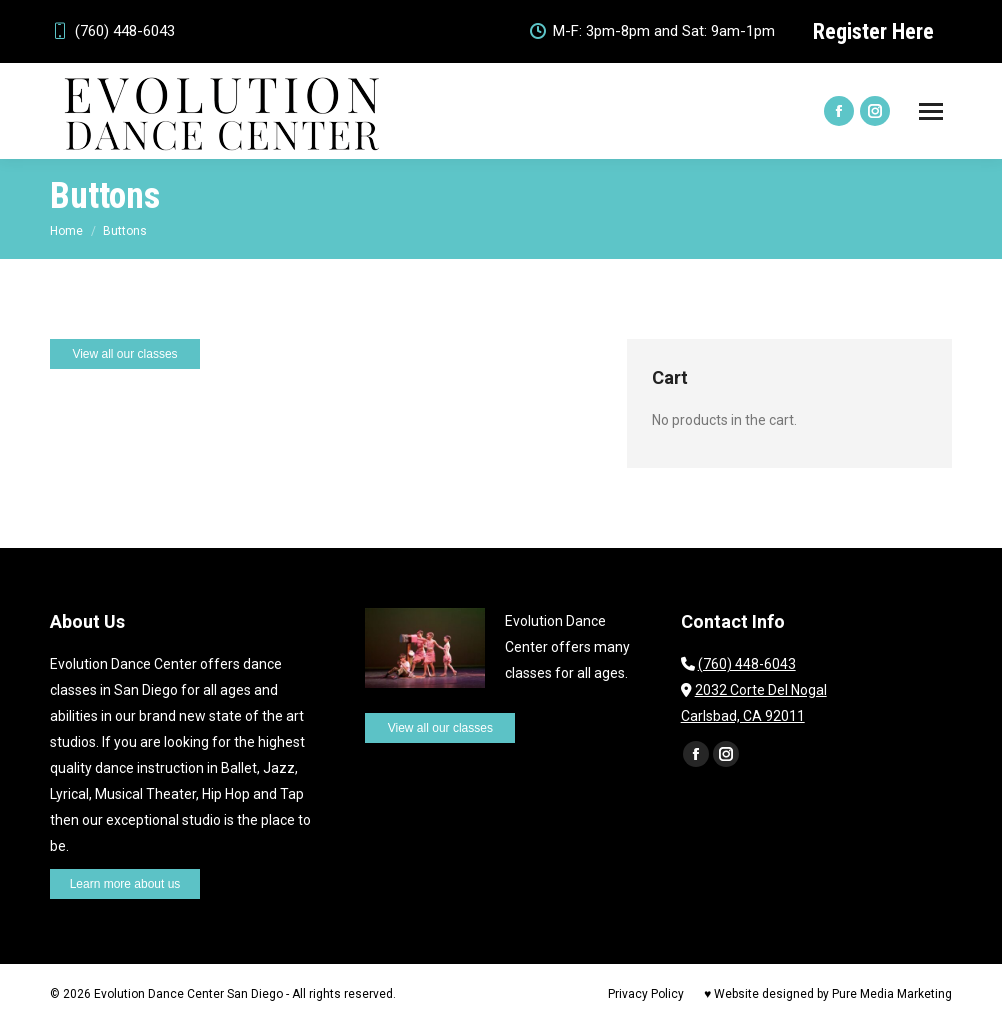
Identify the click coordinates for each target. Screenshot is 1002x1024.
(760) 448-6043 (112, 31)
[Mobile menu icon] (931, 111)
